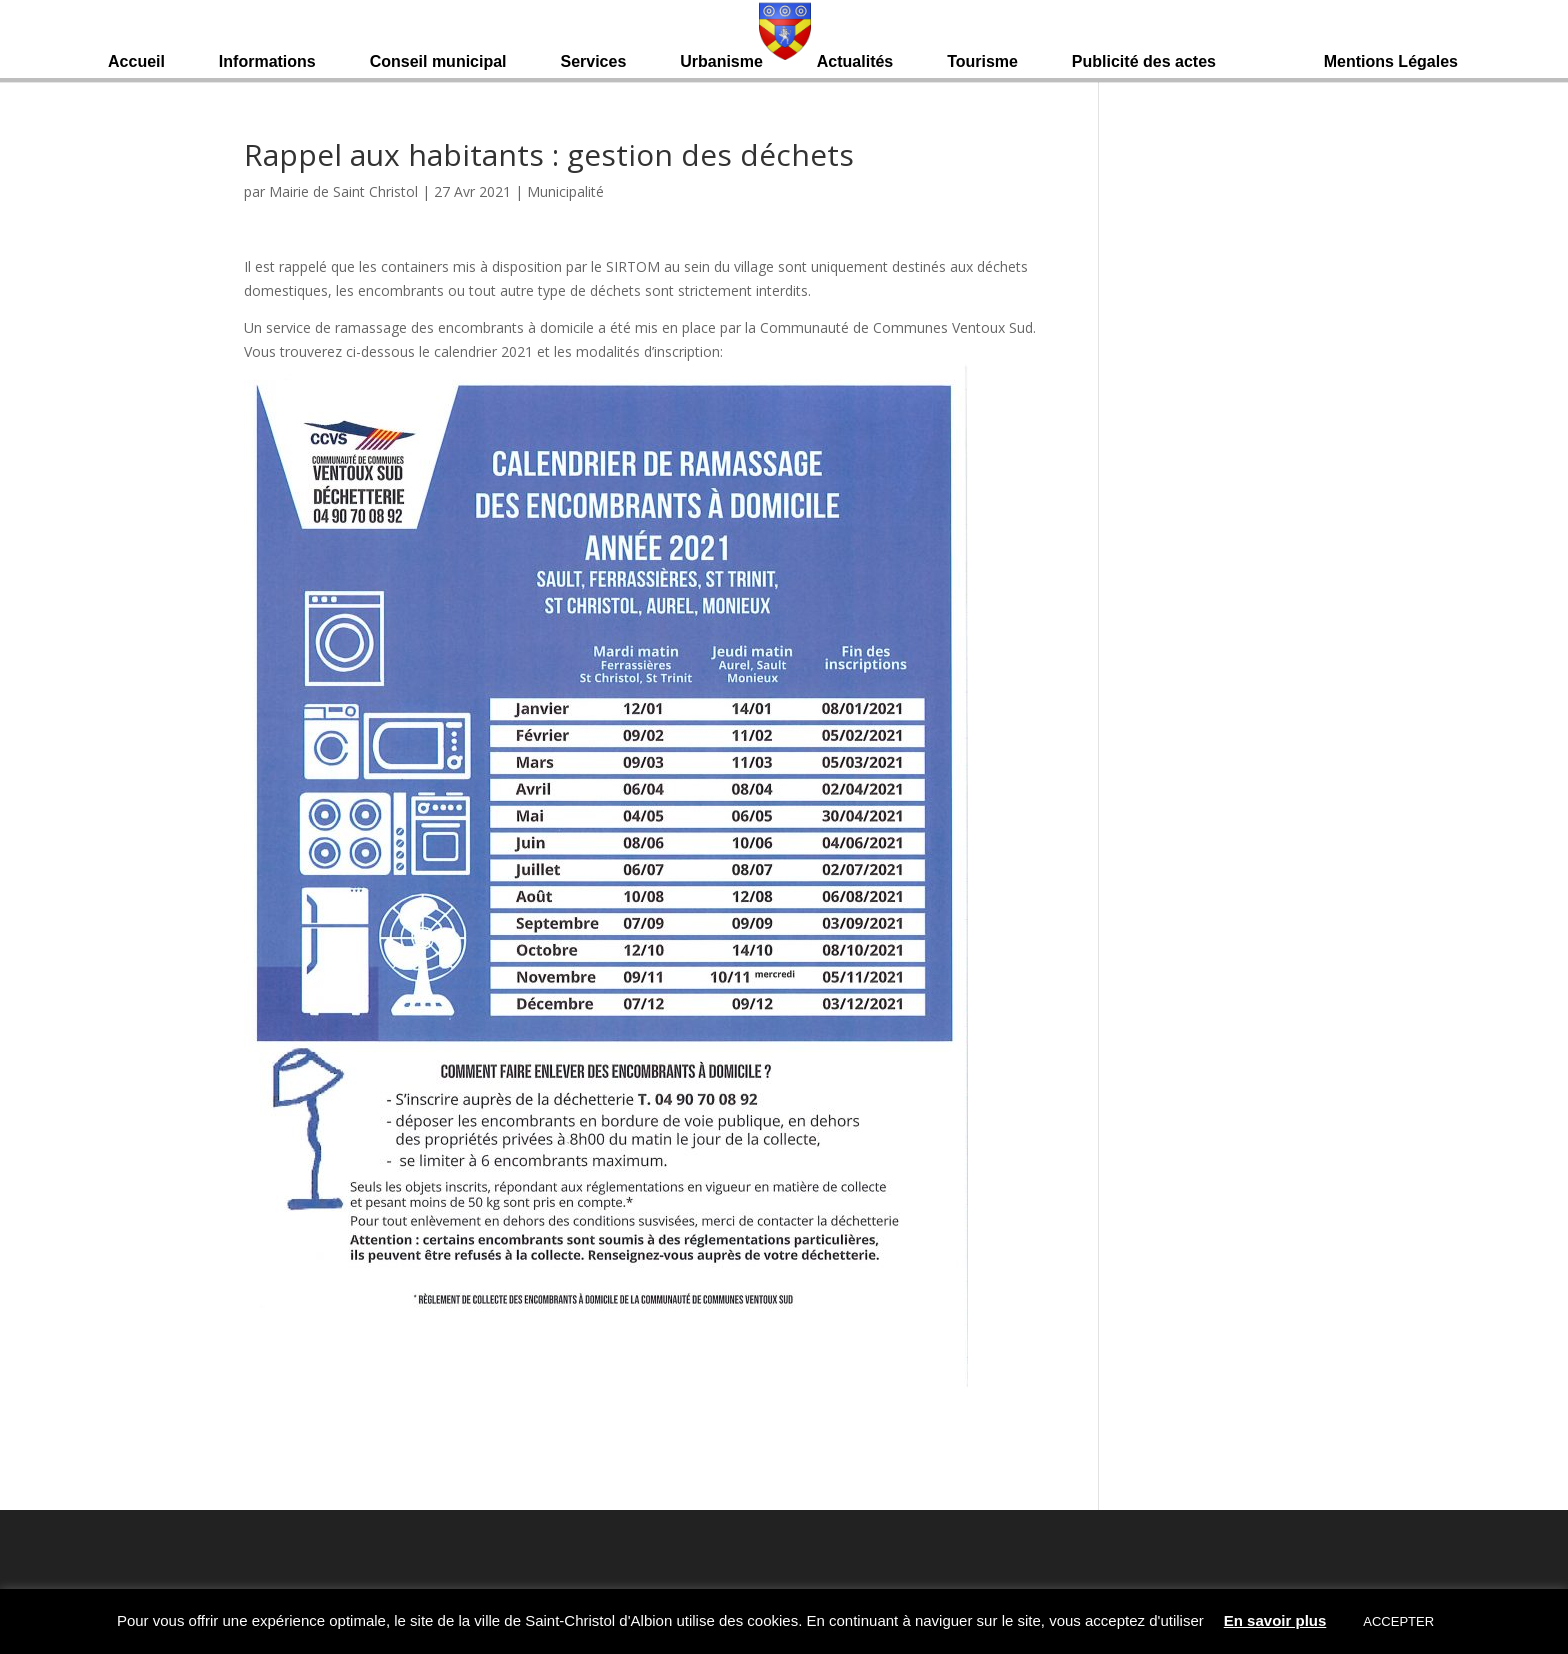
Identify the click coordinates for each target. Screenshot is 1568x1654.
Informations (267, 62)
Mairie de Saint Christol (343, 191)
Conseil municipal (438, 62)
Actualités (855, 62)
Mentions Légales (1391, 62)
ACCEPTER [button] (1398, 1621)
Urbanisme (721, 62)
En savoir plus (1275, 1620)
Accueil (136, 62)
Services (593, 62)
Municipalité (565, 191)
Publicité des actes (1144, 62)
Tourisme (982, 62)
